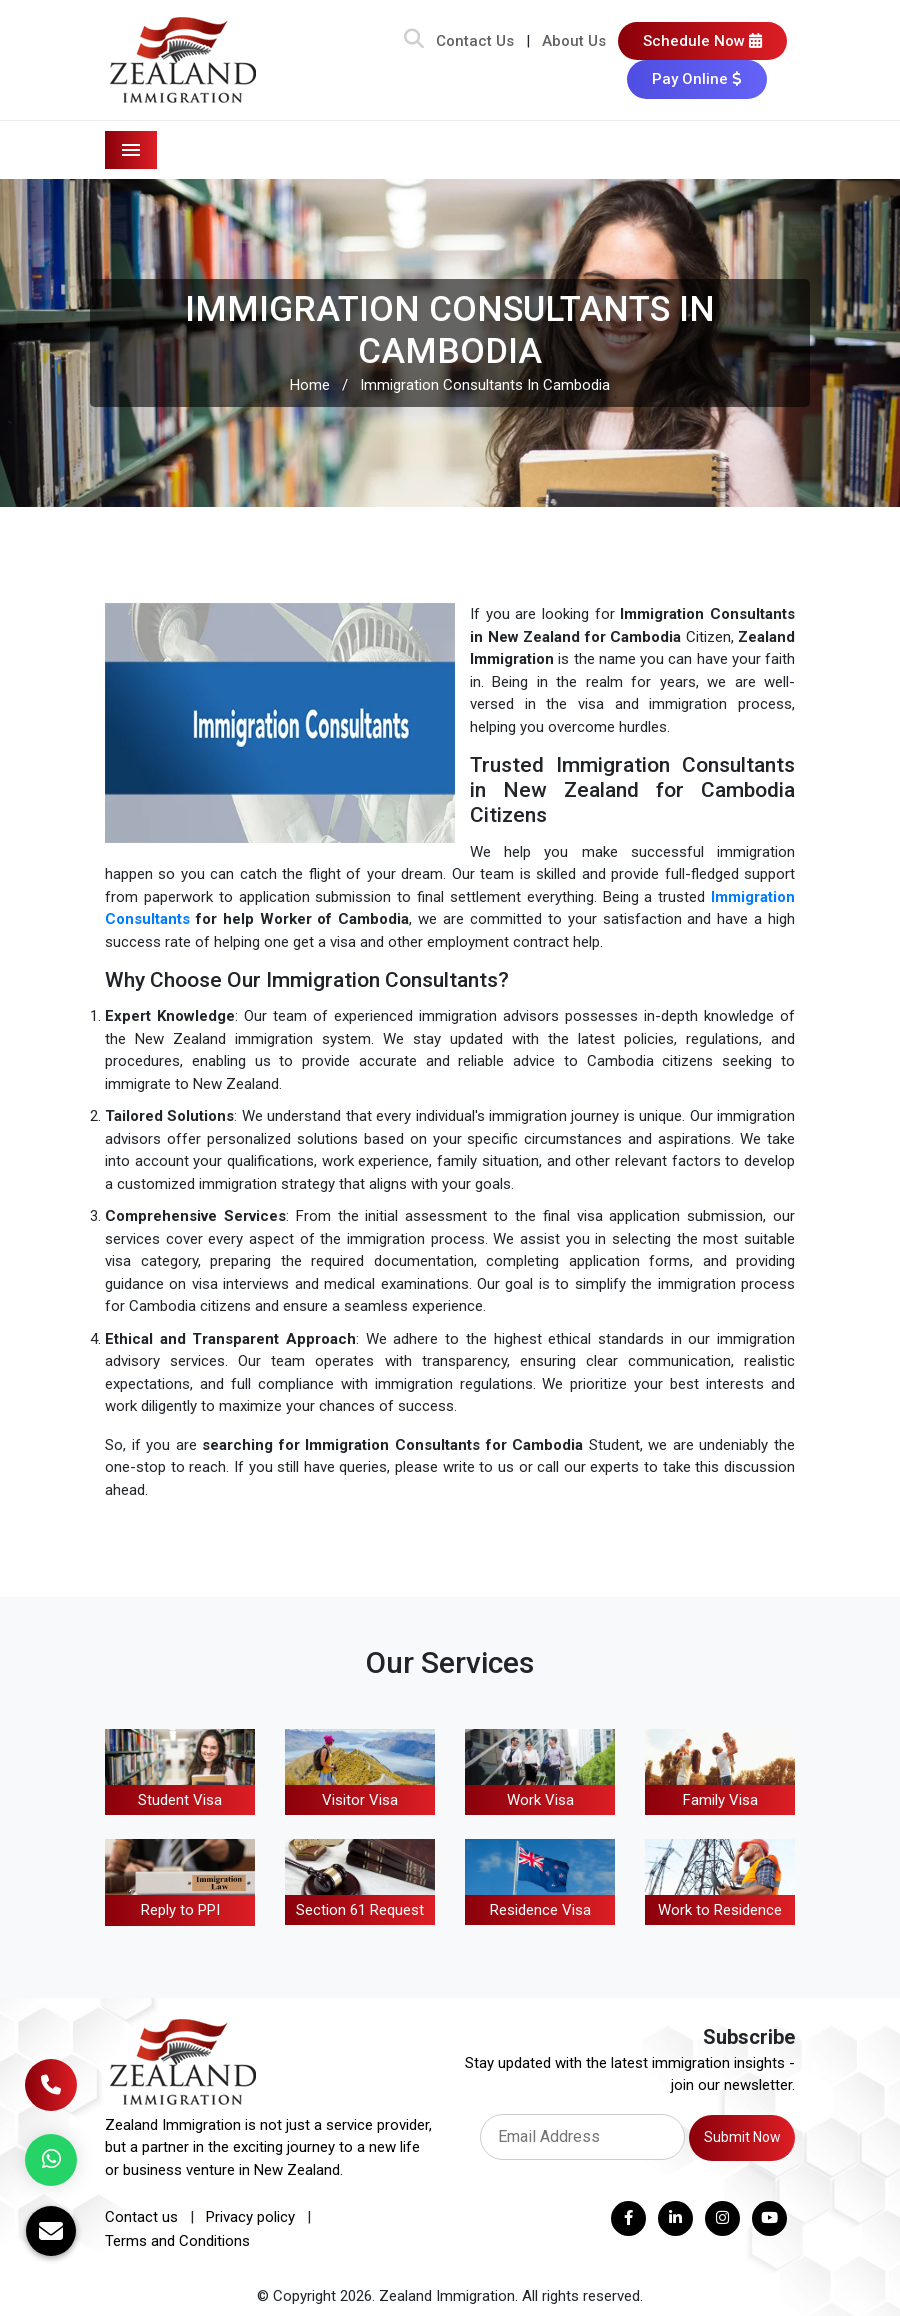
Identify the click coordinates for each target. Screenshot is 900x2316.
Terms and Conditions (177, 2241)
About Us (574, 41)
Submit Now (742, 2137)
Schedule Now (702, 41)
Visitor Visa (360, 1800)
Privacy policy (250, 2217)
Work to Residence (720, 1910)
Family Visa (720, 1800)
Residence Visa (540, 1910)
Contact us (141, 2217)
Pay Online (697, 79)
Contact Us (475, 41)
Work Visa (540, 1800)
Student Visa (180, 1800)
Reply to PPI (180, 1910)
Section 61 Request (360, 1910)
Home (310, 385)
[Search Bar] (414, 41)
